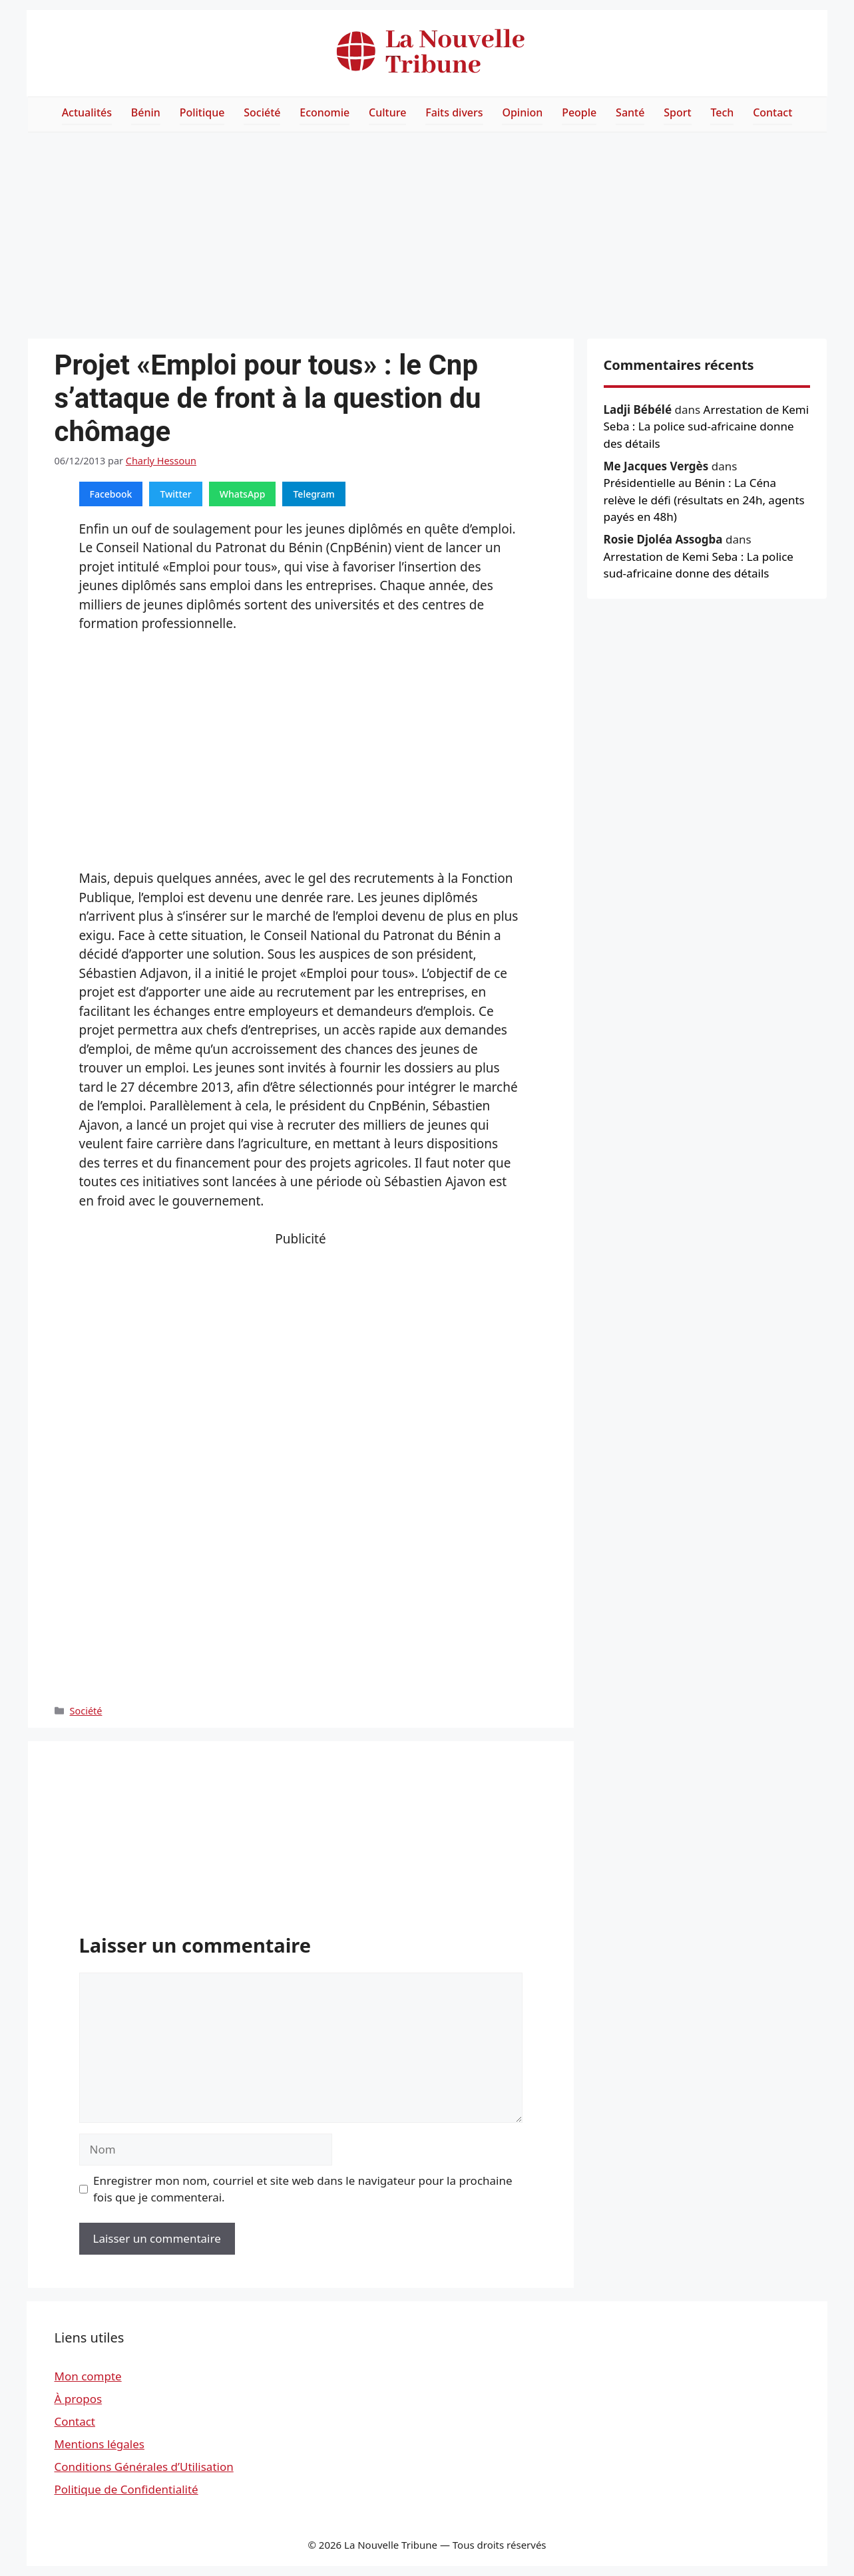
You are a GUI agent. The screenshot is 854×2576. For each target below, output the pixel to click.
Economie (324, 112)
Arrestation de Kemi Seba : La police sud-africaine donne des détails (706, 426)
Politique (202, 112)
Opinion (522, 112)
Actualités (87, 112)
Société (262, 112)
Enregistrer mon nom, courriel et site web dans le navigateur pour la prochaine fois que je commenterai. (303, 2189)
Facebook (111, 494)
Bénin (145, 112)
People (579, 112)
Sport (677, 112)
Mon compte (88, 2376)
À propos (79, 2398)
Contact (772, 112)
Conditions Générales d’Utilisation (144, 2466)
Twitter (175, 494)
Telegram (313, 494)
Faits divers (454, 112)
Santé (630, 112)
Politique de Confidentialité (126, 2489)
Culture (387, 112)
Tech (722, 112)
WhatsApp (243, 494)
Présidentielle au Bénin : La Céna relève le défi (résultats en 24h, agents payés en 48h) (704, 499)
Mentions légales (99, 2444)
